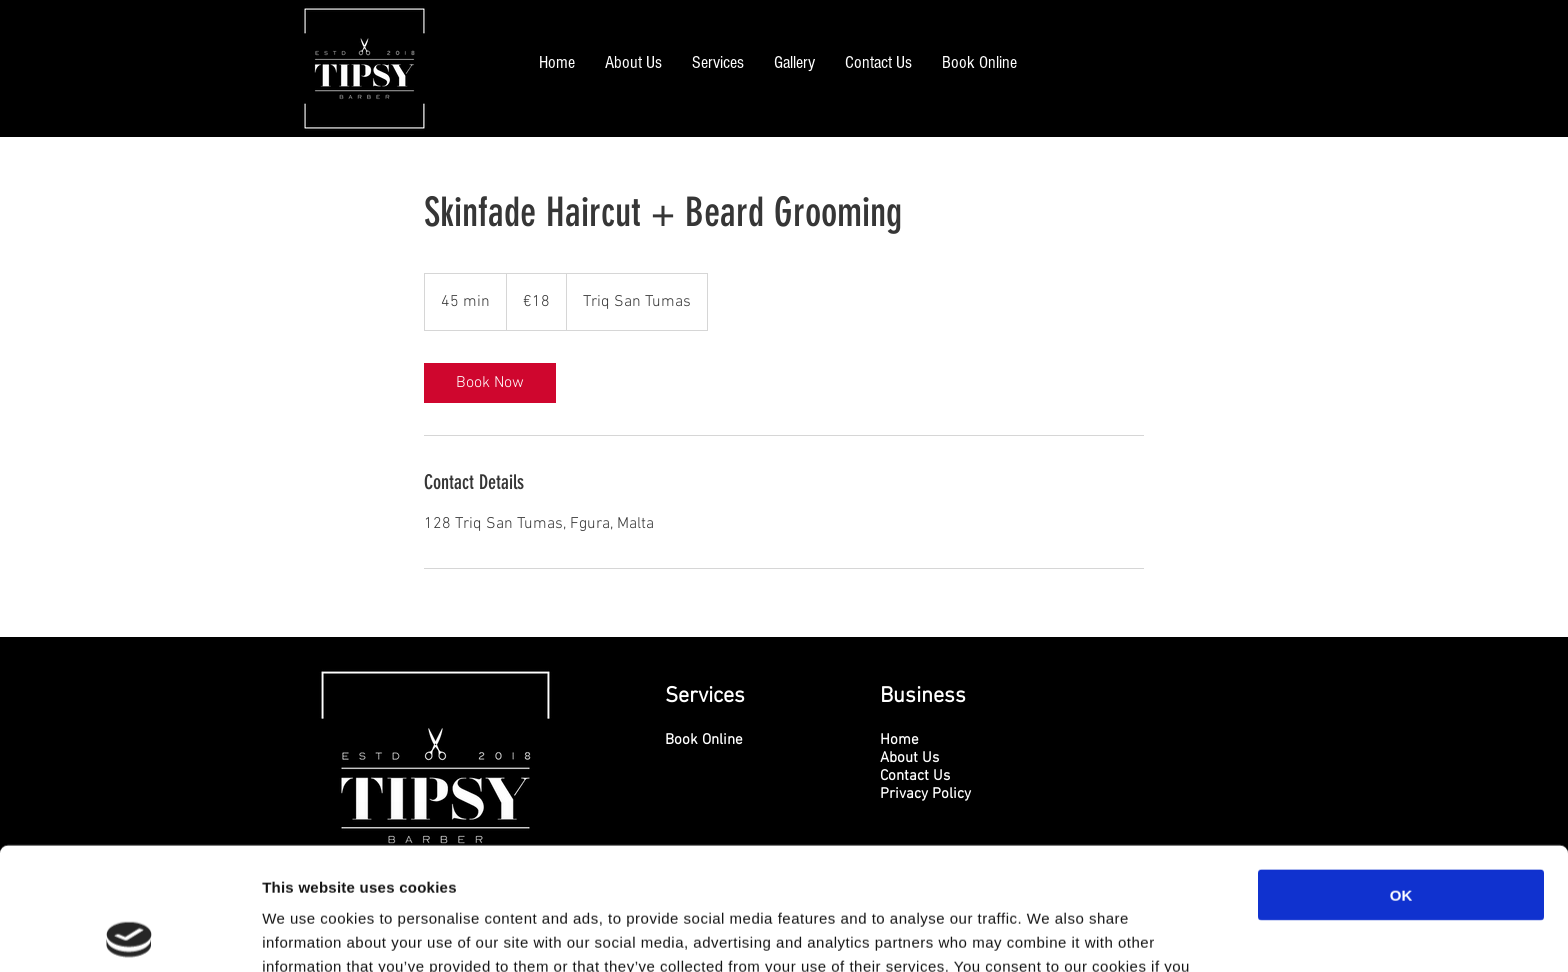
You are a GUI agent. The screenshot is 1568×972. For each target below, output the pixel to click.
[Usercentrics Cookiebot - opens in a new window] (129, 933)
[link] (490, 383)
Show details (1049, 932)
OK (1401, 772)
